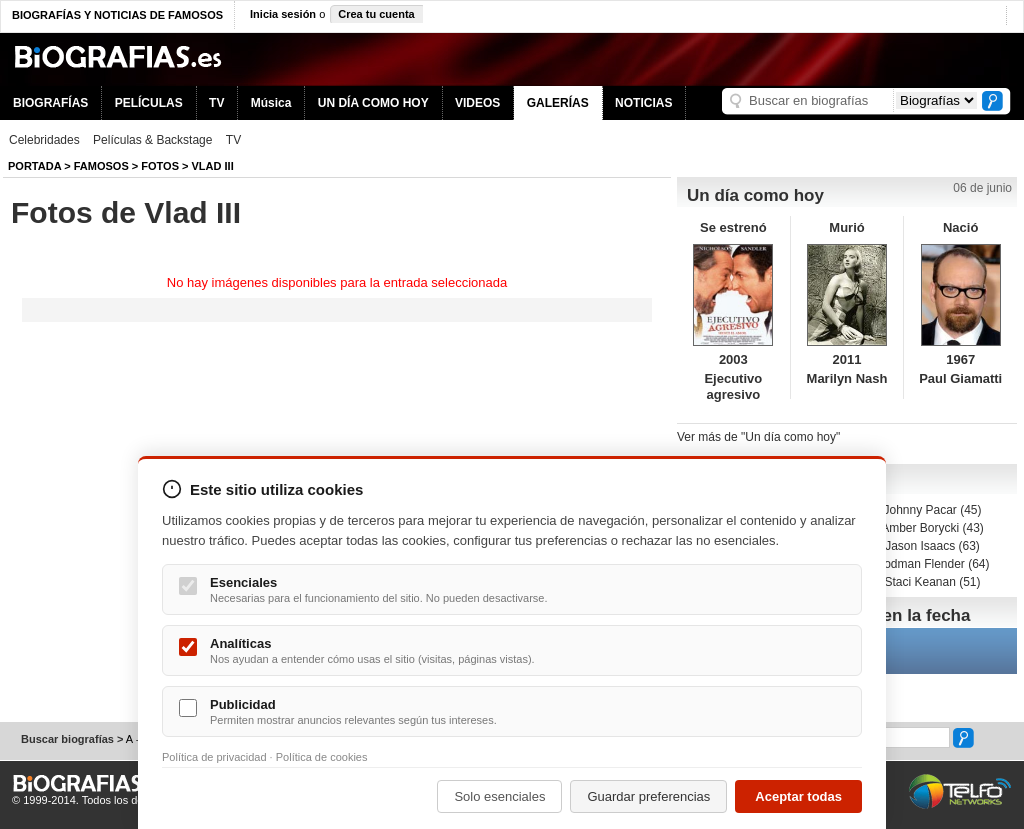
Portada (34, 166)
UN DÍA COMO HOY (373, 103)
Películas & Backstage (152, 140)
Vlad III (213, 166)
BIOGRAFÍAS (50, 103)
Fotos (160, 166)
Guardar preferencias (648, 796)
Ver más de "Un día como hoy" (758, 437)
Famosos (101, 166)
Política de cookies (322, 757)
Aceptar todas (798, 796)
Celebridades (44, 140)
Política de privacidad (214, 757)
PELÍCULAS (149, 103)
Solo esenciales (499, 796)
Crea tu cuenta (376, 14)
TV (216, 103)
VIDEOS (477, 103)
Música (271, 103)
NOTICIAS (643, 103)
